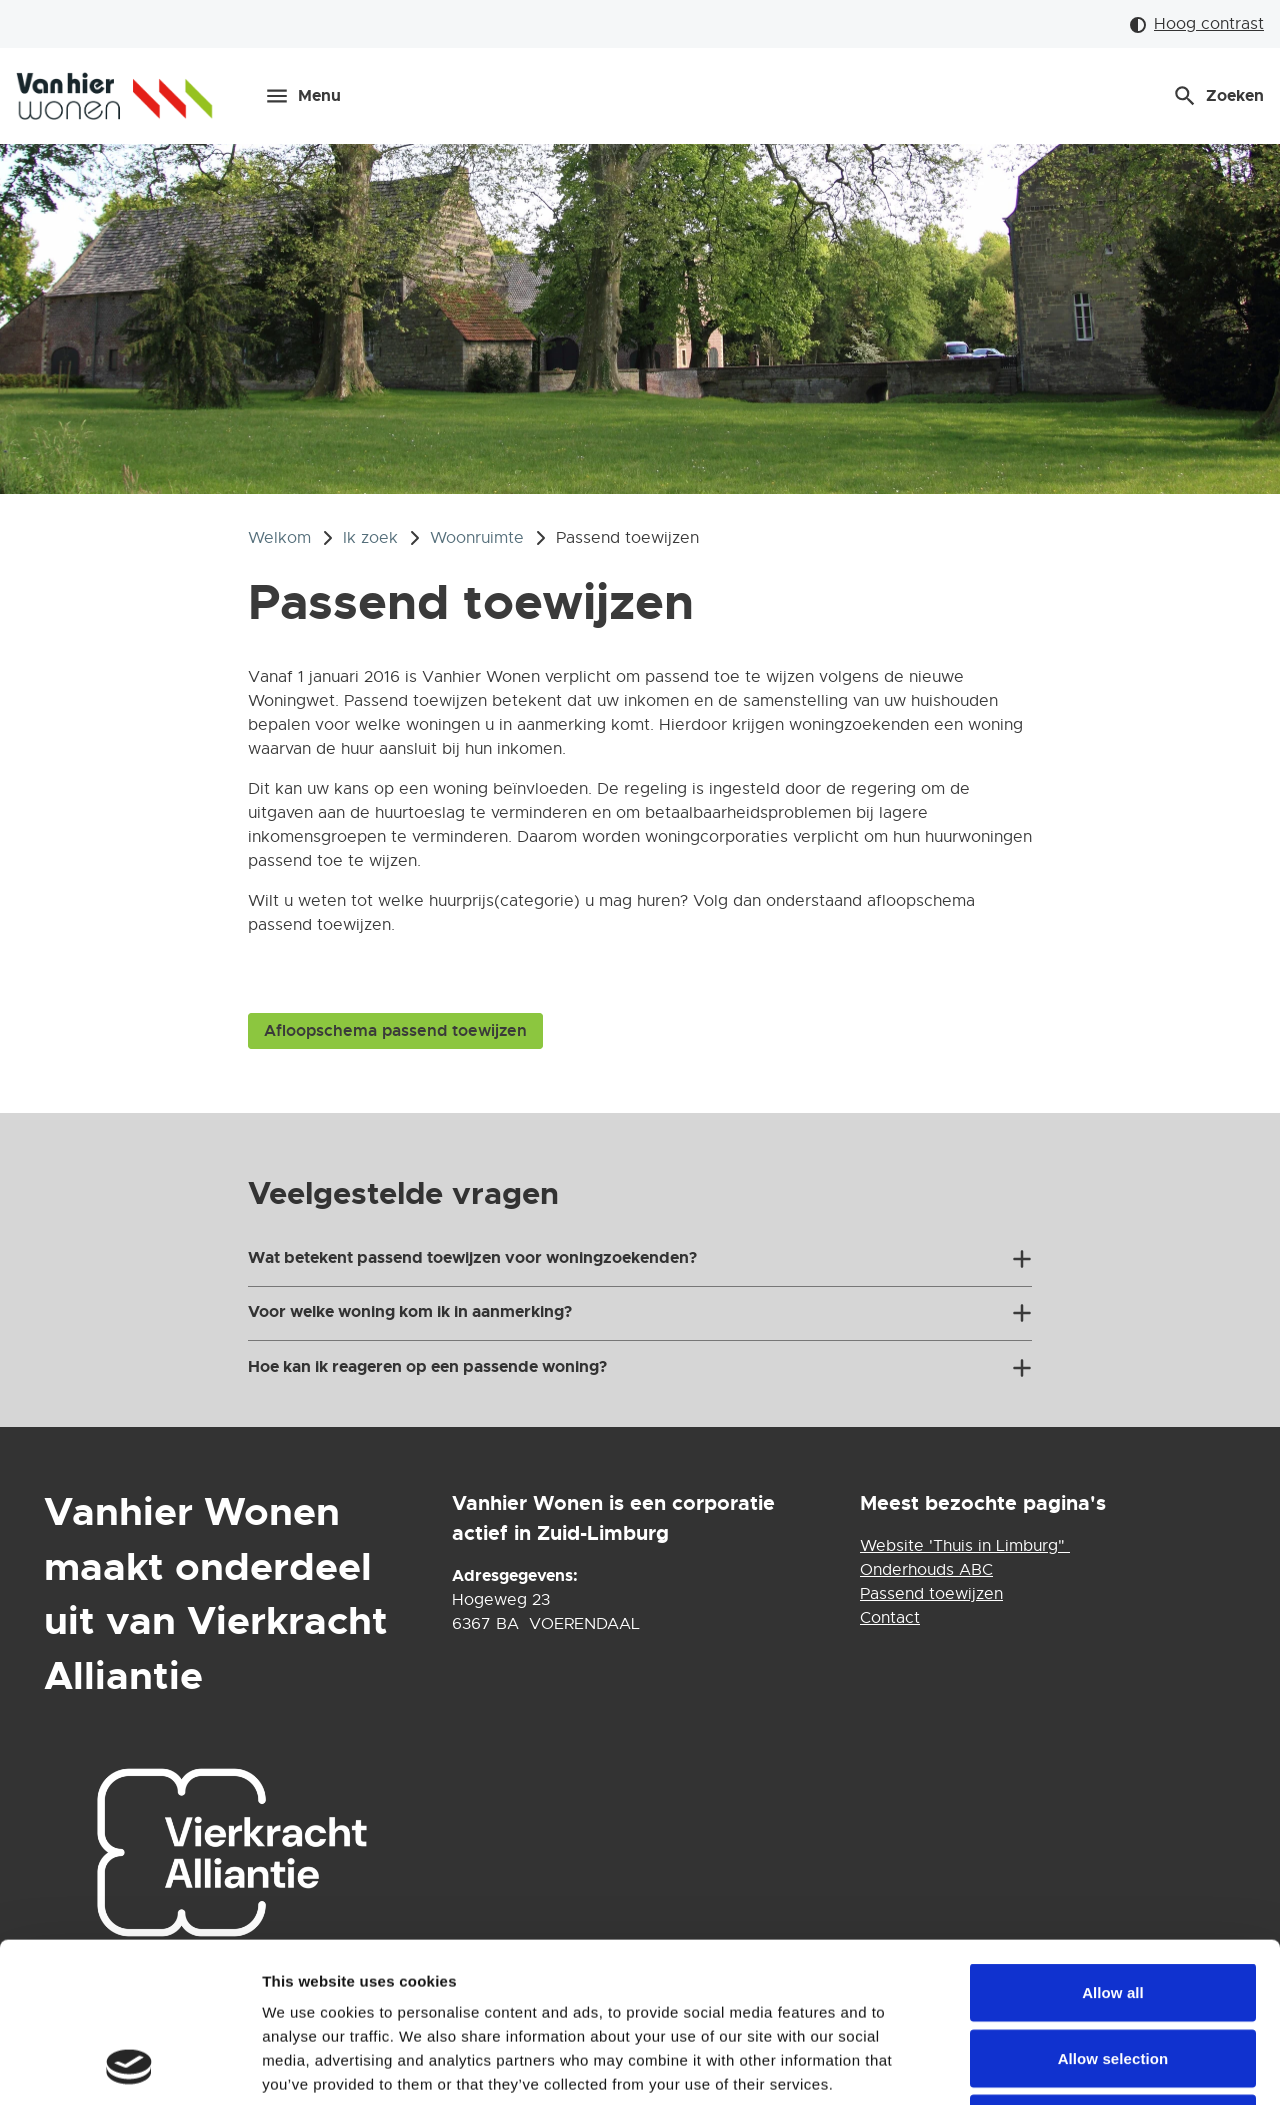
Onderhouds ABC (926, 1570)
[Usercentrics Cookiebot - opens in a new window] (129, 2066)
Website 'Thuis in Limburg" (965, 1546)
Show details (1049, 2065)
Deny (1112, 1973)
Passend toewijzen (931, 1594)
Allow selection (1113, 1908)
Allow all (1113, 1842)
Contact (890, 1618)
